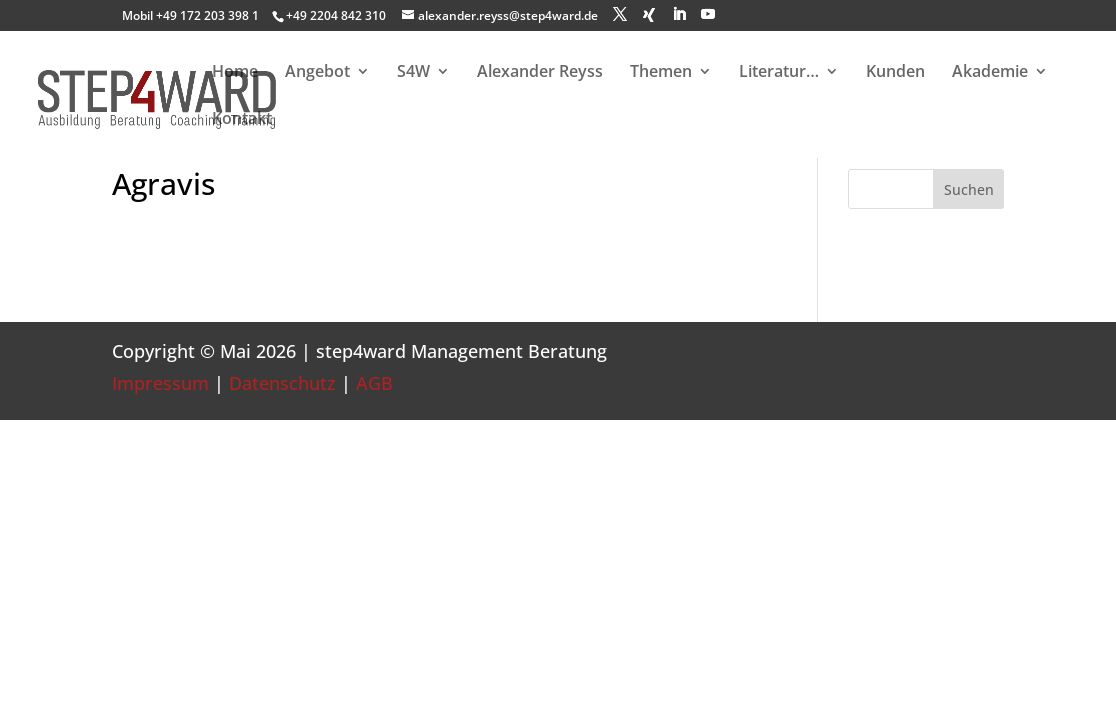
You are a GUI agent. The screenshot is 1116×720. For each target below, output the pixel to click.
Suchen (969, 189)
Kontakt (242, 120)
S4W (413, 73)
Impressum (160, 383)
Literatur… (779, 73)
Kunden (895, 73)
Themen (661, 73)
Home (235, 73)
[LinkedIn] (679, 14)
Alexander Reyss (540, 73)
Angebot (317, 73)
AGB (374, 383)
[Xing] (649, 15)
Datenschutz (282, 383)
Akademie (990, 73)
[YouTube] (708, 14)
